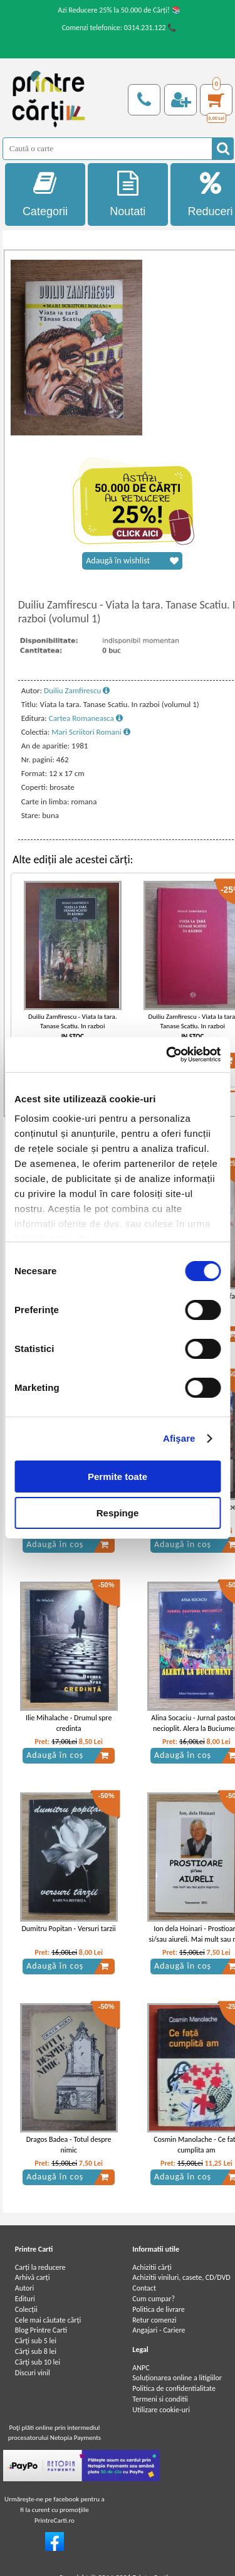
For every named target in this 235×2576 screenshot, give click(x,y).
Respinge (118, 1513)
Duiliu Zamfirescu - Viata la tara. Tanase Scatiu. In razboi (72, 1021)
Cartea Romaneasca (86, 718)
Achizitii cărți (151, 2267)
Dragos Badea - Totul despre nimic (69, 2144)
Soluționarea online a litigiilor (177, 2377)
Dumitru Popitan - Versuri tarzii (68, 1928)
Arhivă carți (32, 2277)
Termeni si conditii (160, 2399)
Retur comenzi (154, 2320)
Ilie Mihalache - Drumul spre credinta (69, 1723)
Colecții (26, 2309)
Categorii (45, 194)
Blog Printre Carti (41, 2330)
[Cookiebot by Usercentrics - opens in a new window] (167, 1054)
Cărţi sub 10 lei (37, 2362)
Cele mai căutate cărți (48, 2320)
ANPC (140, 2367)
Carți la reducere (40, 2267)
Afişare (179, 1438)
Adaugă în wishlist (132, 561)
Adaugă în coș (67, 1544)
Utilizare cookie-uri (161, 2409)
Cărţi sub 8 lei (35, 2351)
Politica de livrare (158, 2309)
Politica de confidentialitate (174, 2388)
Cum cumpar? (153, 2298)
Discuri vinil (32, 2372)
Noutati (128, 194)
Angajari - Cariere (158, 2330)
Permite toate (117, 1476)
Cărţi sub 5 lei (35, 2340)
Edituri (25, 2298)
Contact (144, 2288)
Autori (24, 2288)
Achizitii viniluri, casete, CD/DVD (181, 2277)
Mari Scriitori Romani (90, 732)
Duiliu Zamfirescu (77, 690)
